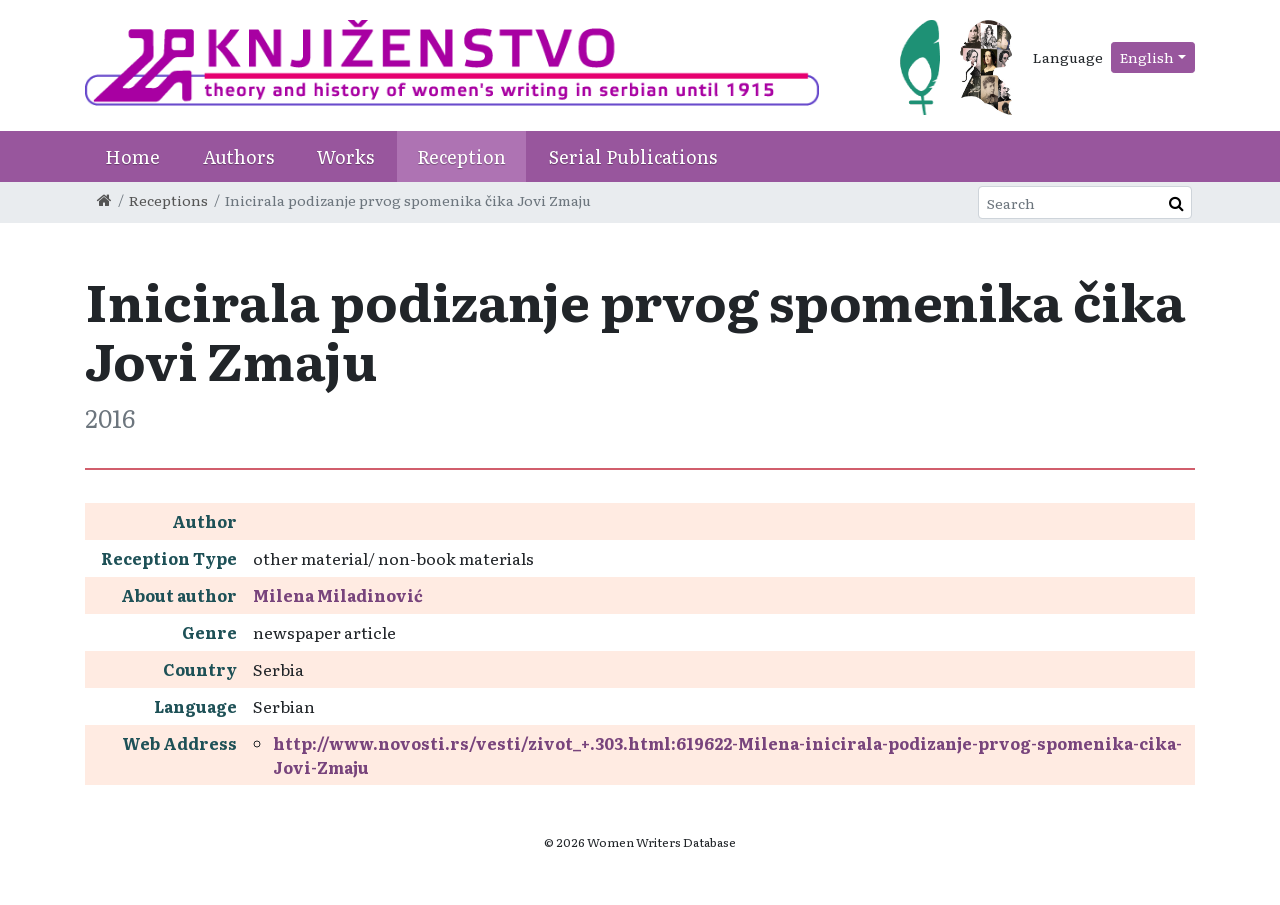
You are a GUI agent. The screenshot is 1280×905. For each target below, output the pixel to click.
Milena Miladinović (338, 595)
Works (345, 156)
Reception (461, 156)
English (1147, 57)
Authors (238, 156)
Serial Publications (633, 156)
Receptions (168, 200)
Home (132, 156)
